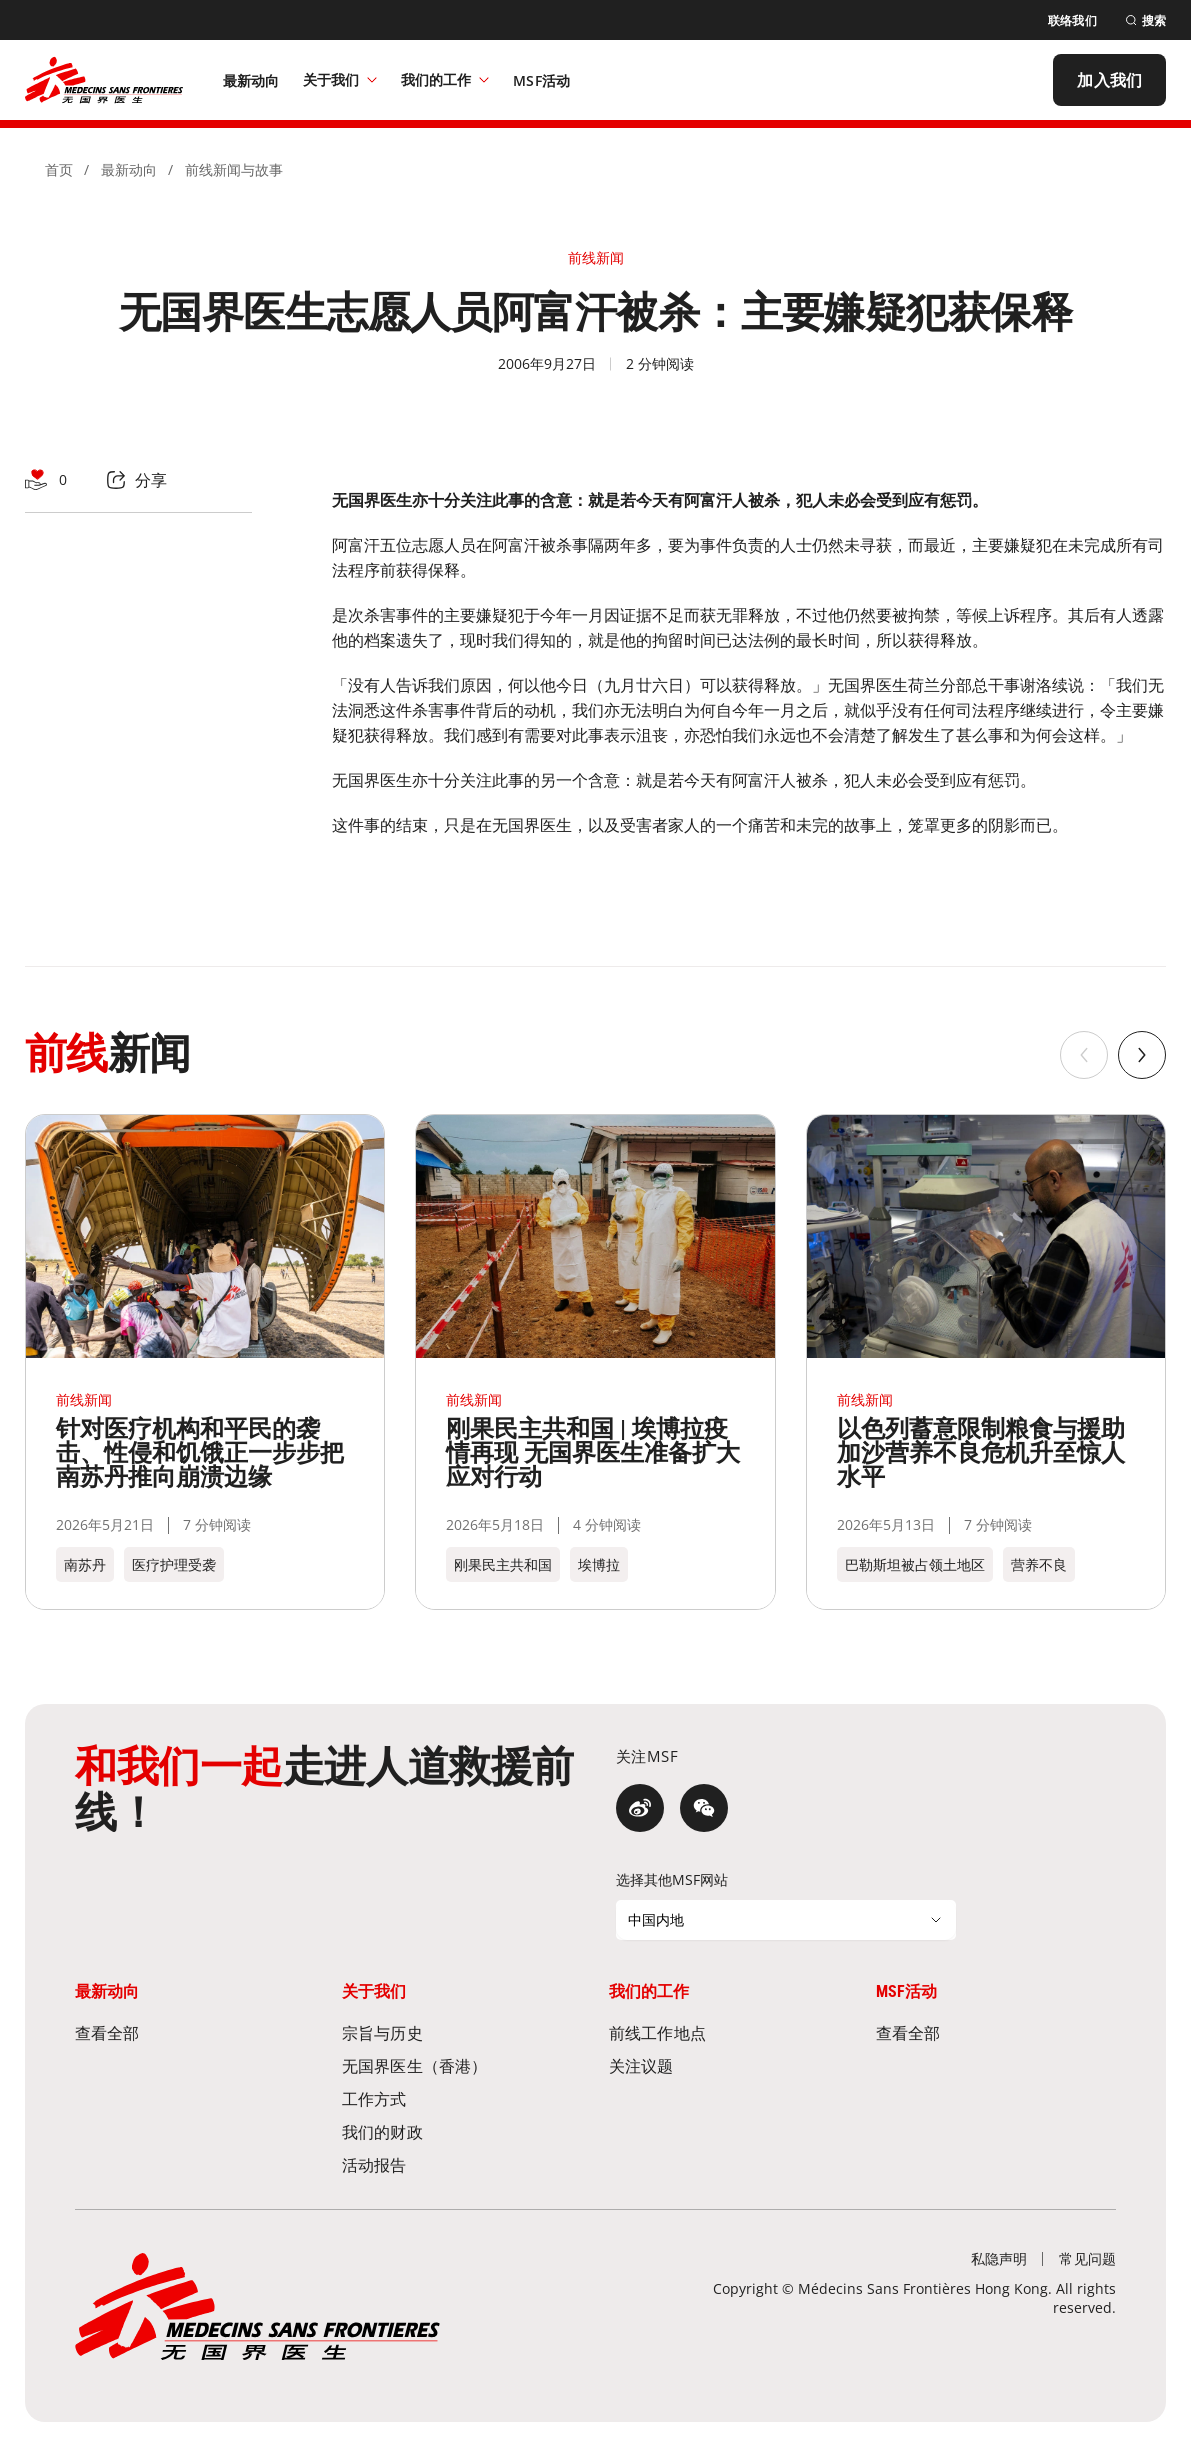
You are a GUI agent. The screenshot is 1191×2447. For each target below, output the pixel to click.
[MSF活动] (541, 80)
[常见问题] (1087, 2258)
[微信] (704, 1808)
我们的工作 (445, 79)
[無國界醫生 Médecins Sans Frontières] (104, 80)
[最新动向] (251, 80)
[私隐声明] (999, 2258)
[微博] (640, 1808)
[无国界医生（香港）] (462, 2065)
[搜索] (1145, 20)
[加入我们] (1109, 80)
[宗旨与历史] (462, 2032)
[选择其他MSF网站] (786, 1920)
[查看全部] (195, 2032)
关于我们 (340, 79)
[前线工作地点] (729, 2032)
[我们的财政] (462, 2131)
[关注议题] (729, 2065)
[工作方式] (462, 2098)
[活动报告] (462, 2164)
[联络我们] (1072, 20)
